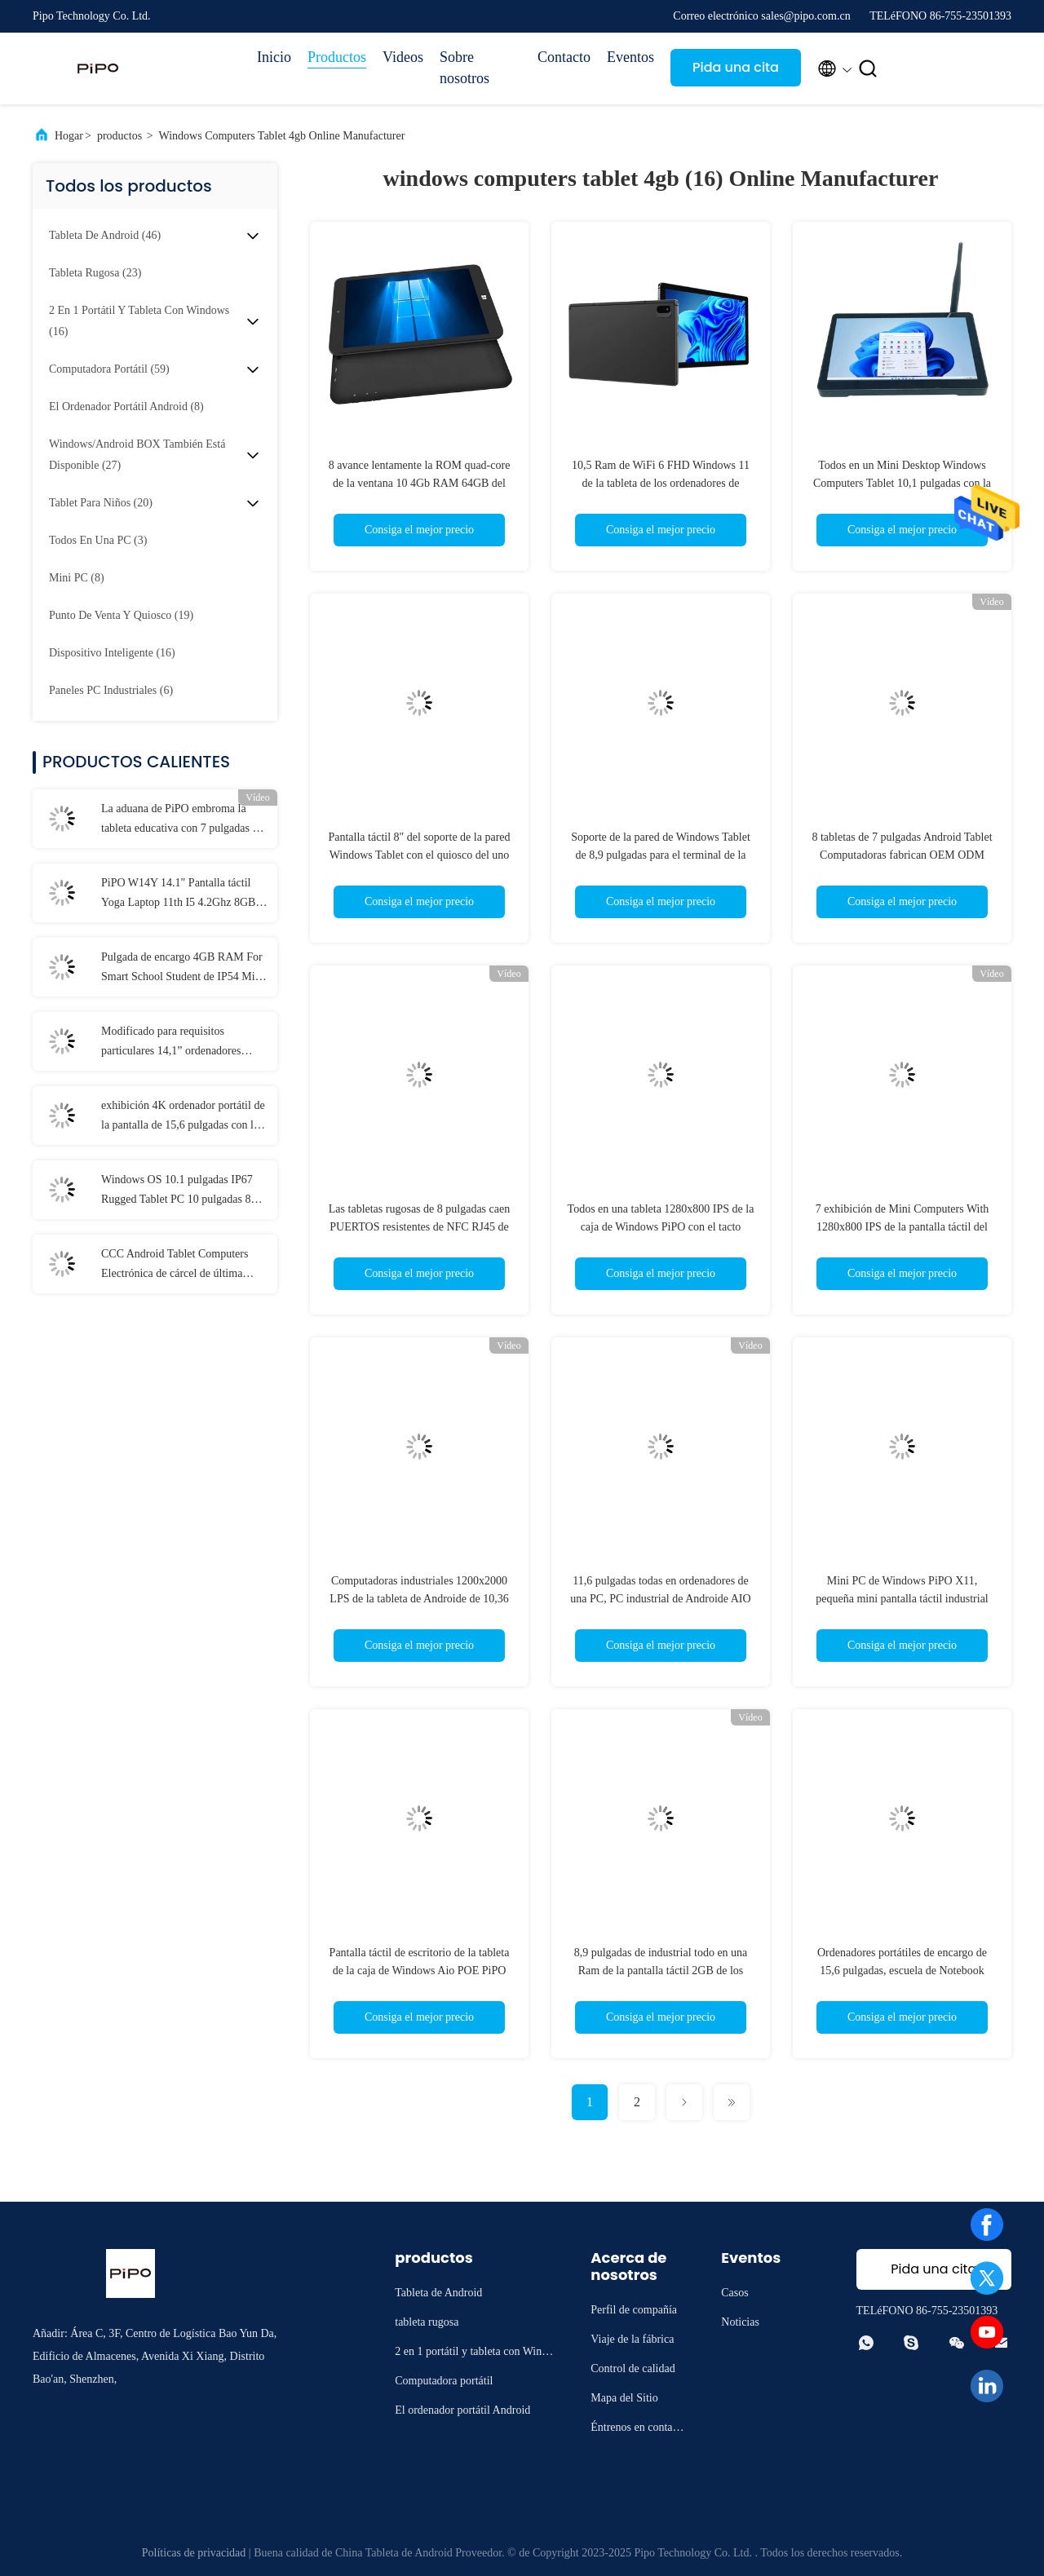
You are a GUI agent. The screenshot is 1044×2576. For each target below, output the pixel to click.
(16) (139, 321)
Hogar (69, 136)
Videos (403, 57)
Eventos (630, 57)
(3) (98, 540)
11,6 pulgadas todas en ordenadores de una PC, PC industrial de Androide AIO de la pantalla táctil (660, 1599)
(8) (126, 406)
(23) (95, 273)
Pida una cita (735, 67)
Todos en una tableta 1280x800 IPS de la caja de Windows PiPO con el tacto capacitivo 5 (661, 1227)
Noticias (740, 2322)
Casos (734, 2293)
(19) (121, 615)
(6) (111, 690)
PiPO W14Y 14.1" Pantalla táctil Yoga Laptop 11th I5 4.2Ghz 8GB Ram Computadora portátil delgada (181, 894)
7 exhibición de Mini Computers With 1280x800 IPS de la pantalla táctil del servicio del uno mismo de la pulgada (902, 1227)
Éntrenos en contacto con (638, 2429)
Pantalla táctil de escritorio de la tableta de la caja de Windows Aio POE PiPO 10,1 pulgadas (420, 1970)
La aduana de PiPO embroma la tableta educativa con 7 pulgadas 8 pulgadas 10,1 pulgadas (179, 820)
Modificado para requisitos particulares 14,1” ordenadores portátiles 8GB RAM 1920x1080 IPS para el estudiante (176, 1043)
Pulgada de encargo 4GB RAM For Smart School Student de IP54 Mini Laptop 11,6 (182, 969)
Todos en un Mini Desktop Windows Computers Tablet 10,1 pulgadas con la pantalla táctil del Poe (902, 483)
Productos (336, 57)
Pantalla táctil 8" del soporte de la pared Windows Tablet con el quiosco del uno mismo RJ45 (419, 855)
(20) (101, 503)
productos (119, 136)
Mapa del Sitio (624, 2398)
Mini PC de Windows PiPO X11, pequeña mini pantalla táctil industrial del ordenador (902, 1599)
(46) (105, 235)
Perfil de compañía (634, 2310)
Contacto (564, 57)
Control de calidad (633, 2368)
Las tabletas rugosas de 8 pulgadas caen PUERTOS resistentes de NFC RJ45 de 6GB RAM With (419, 1227)
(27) (137, 454)
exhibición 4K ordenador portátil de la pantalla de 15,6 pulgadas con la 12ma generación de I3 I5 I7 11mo (183, 1117)
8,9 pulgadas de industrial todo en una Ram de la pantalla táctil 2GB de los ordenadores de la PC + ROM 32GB (661, 1970)
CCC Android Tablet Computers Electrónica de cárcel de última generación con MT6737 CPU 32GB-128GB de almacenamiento (179, 1266)
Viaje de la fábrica (632, 2339)
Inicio (274, 57)
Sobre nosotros (464, 67)
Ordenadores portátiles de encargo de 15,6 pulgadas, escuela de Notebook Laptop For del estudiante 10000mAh (902, 1970)
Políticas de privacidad (194, 2553)
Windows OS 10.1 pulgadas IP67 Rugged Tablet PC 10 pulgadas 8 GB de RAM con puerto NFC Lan (179, 1191)
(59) (109, 369)
